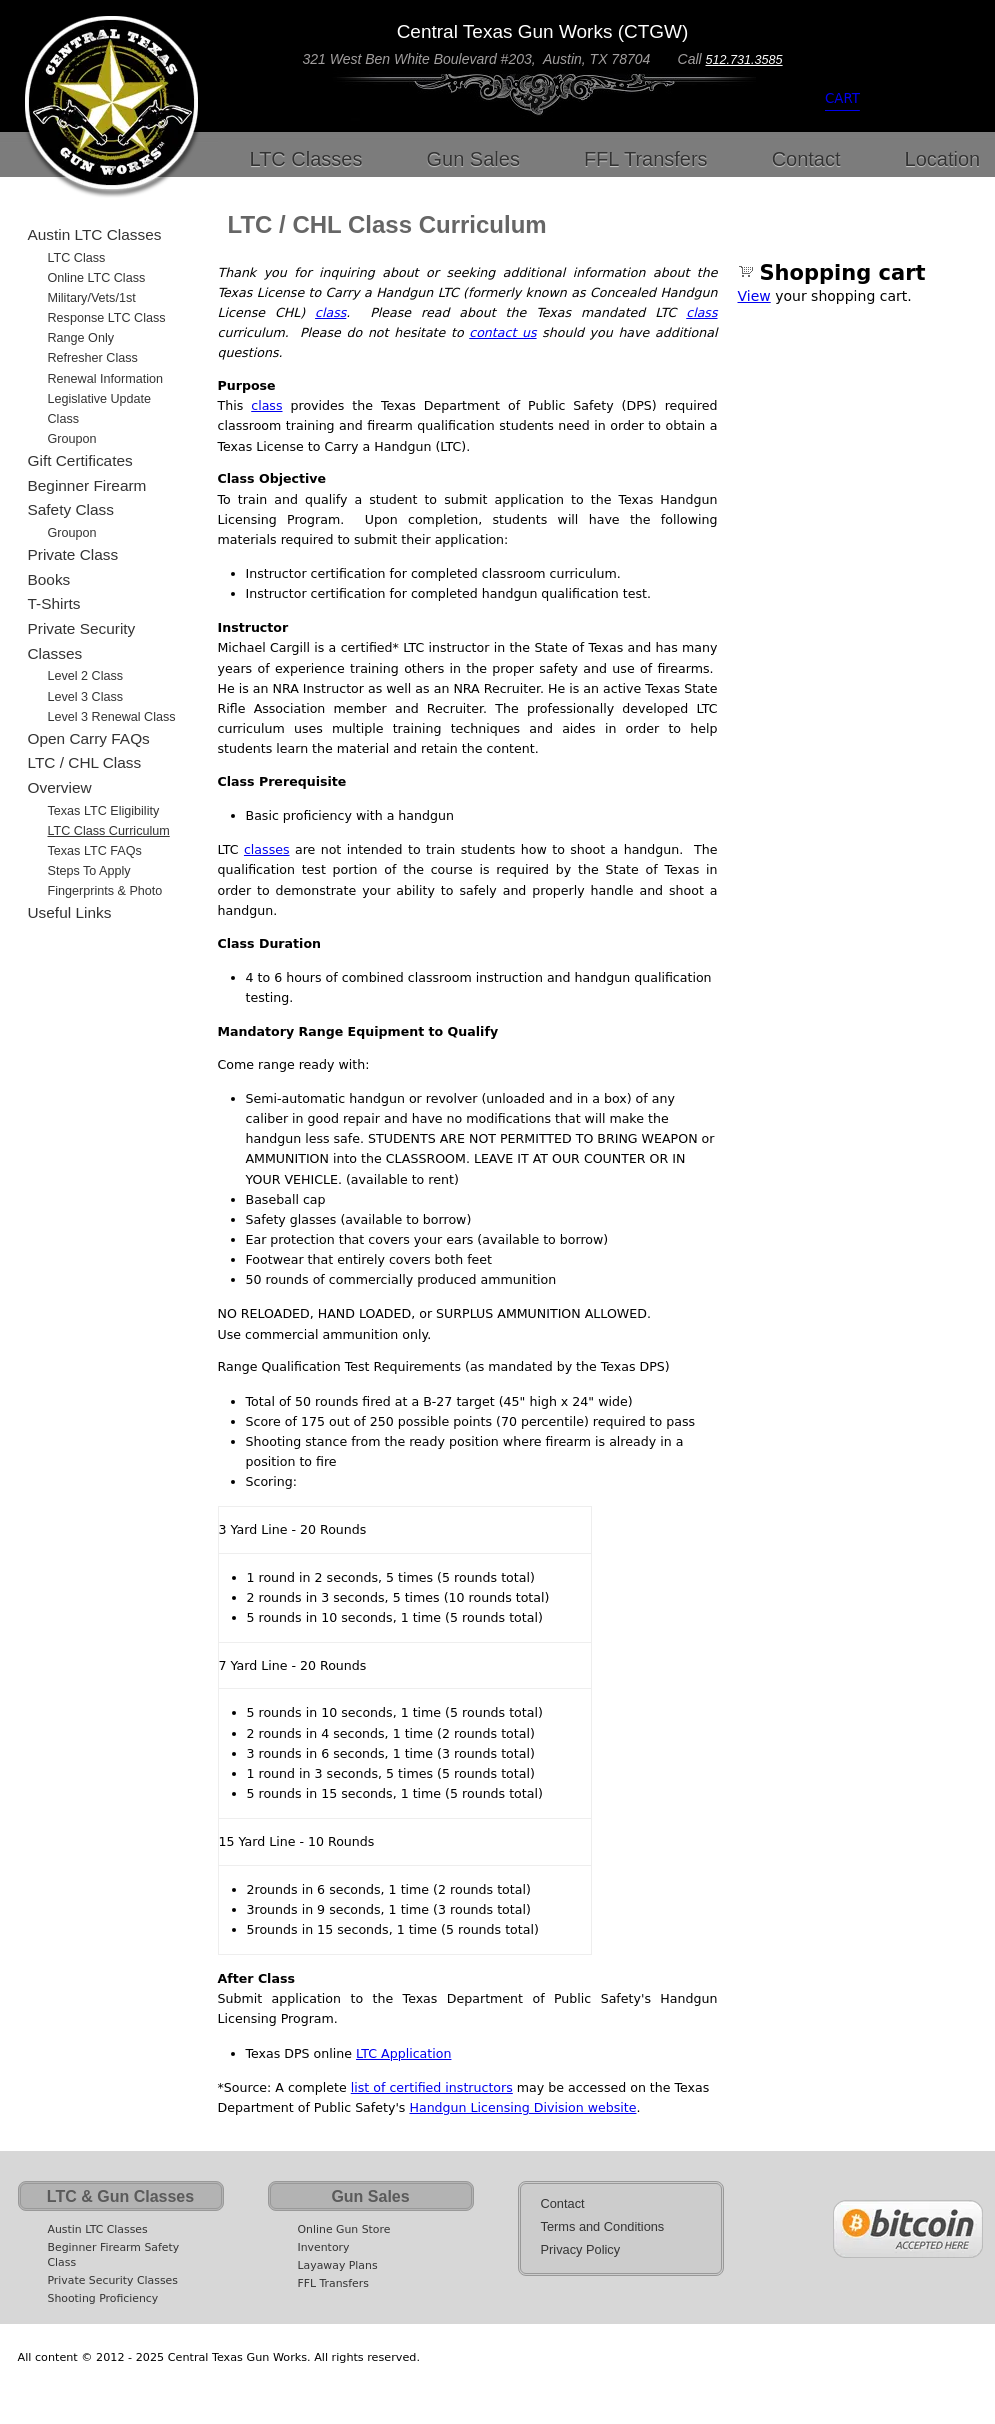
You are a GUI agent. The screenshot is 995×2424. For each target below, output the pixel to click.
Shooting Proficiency (103, 2298)
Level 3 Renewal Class (112, 717)
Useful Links (70, 912)
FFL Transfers (646, 159)
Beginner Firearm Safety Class (87, 498)
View (754, 296)
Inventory (324, 2247)
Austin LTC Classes (95, 234)
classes (267, 849)
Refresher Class (93, 358)
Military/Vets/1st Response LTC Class (107, 308)
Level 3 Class (86, 697)
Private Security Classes (82, 641)
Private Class (73, 554)
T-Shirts (54, 603)
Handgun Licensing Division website (522, 2107)
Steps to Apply (89, 871)
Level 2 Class (86, 676)
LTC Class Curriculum (109, 831)
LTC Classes (306, 159)
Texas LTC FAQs (95, 851)
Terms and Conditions (603, 2226)
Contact (806, 159)
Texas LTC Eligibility (104, 811)
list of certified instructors (432, 2087)
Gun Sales (473, 159)
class (330, 312)
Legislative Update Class (100, 409)
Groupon (72, 439)
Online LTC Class (97, 278)
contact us (502, 332)
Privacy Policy (581, 2249)
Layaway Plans (338, 2265)
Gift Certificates (80, 460)
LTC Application (403, 2053)
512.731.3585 (744, 60)
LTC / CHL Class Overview (85, 775)
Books (49, 579)
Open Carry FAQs (89, 738)
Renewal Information (106, 379)
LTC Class (77, 258)
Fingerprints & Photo (105, 891)
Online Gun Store (344, 2229)
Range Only (81, 338)
